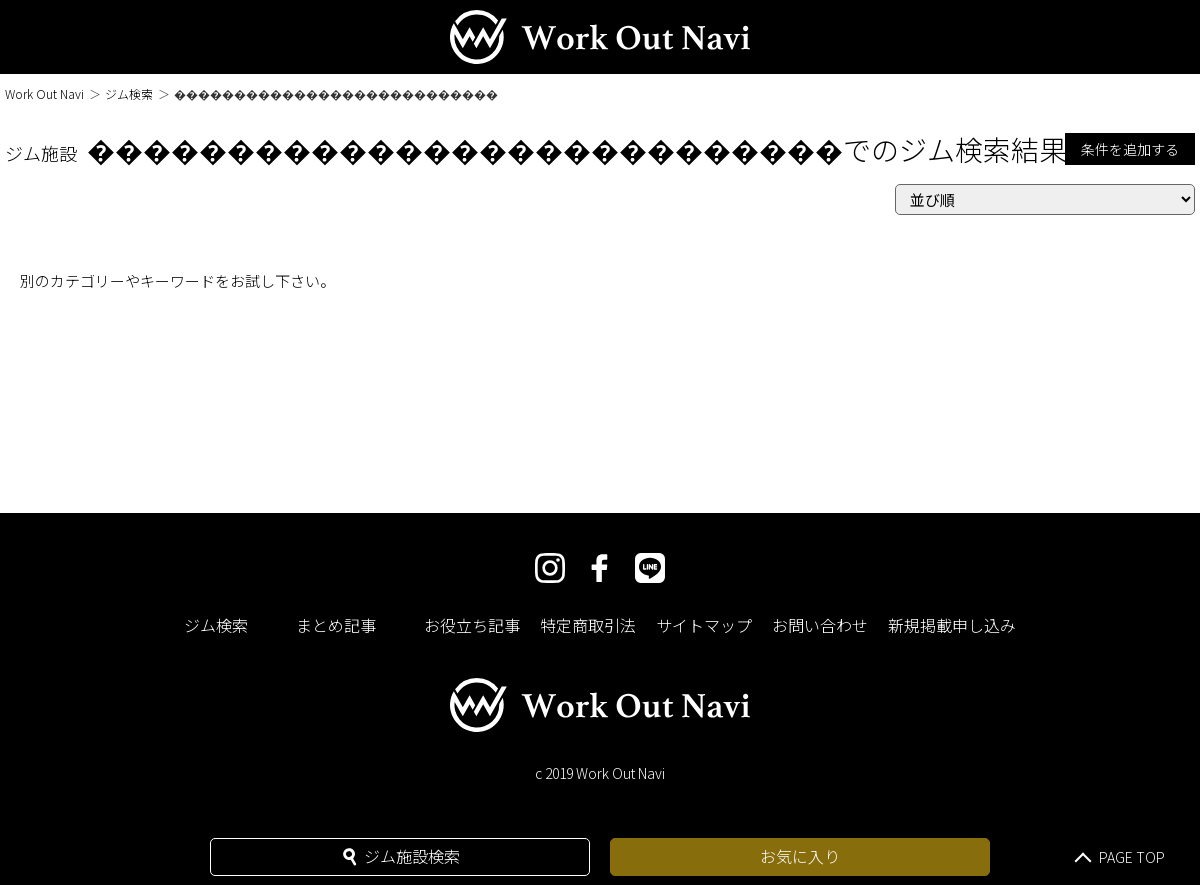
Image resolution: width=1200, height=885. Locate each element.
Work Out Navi (44, 93)
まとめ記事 (336, 625)
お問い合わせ (820, 625)
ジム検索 (129, 93)
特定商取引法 (588, 625)
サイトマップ (704, 625)
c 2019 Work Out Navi (600, 773)
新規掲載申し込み (952, 625)
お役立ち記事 (472, 625)
